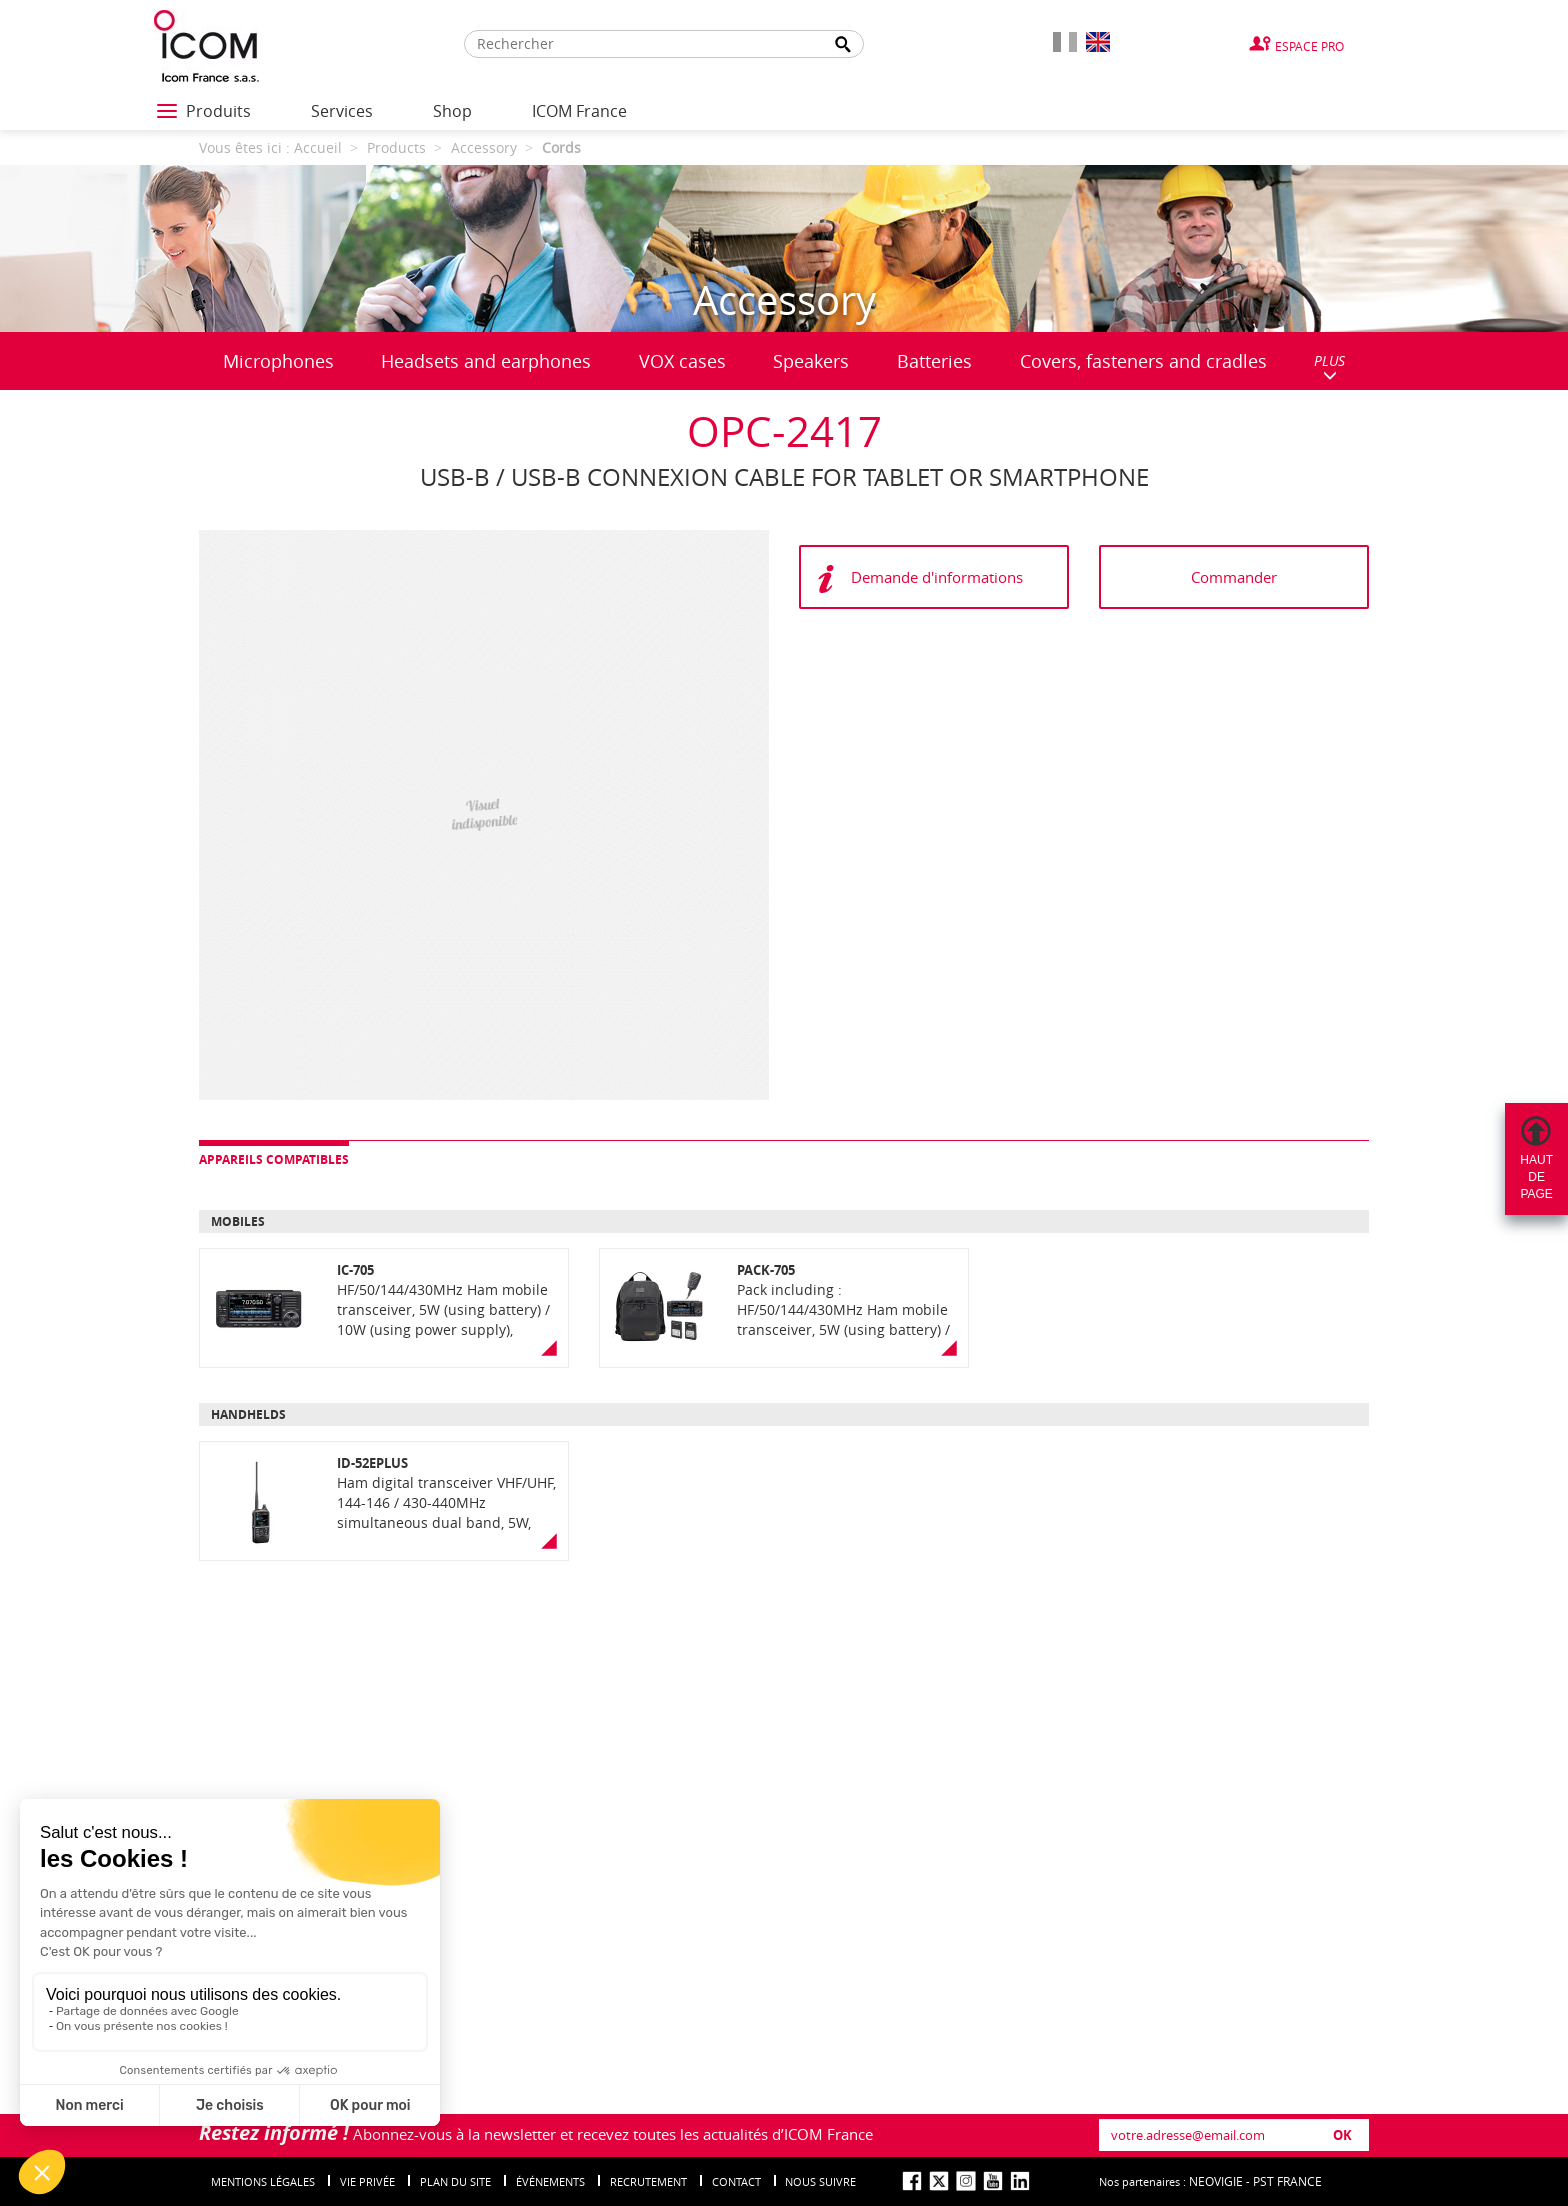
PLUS (1329, 366)
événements (550, 2181)
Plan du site (455, 2181)
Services (342, 111)
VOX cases (682, 361)
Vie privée (367, 2181)
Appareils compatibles (274, 1159)
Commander (1234, 577)
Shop (452, 111)
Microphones (278, 361)
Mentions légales (263, 2181)
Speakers (811, 361)
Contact (736, 2181)
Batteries (934, 361)
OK (1342, 2135)
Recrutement (648, 2181)
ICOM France (579, 111)
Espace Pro (1309, 46)
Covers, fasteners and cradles (1143, 361)
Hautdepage (1536, 1177)
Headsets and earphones (486, 361)
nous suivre (820, 2181)
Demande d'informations (937, 577)
